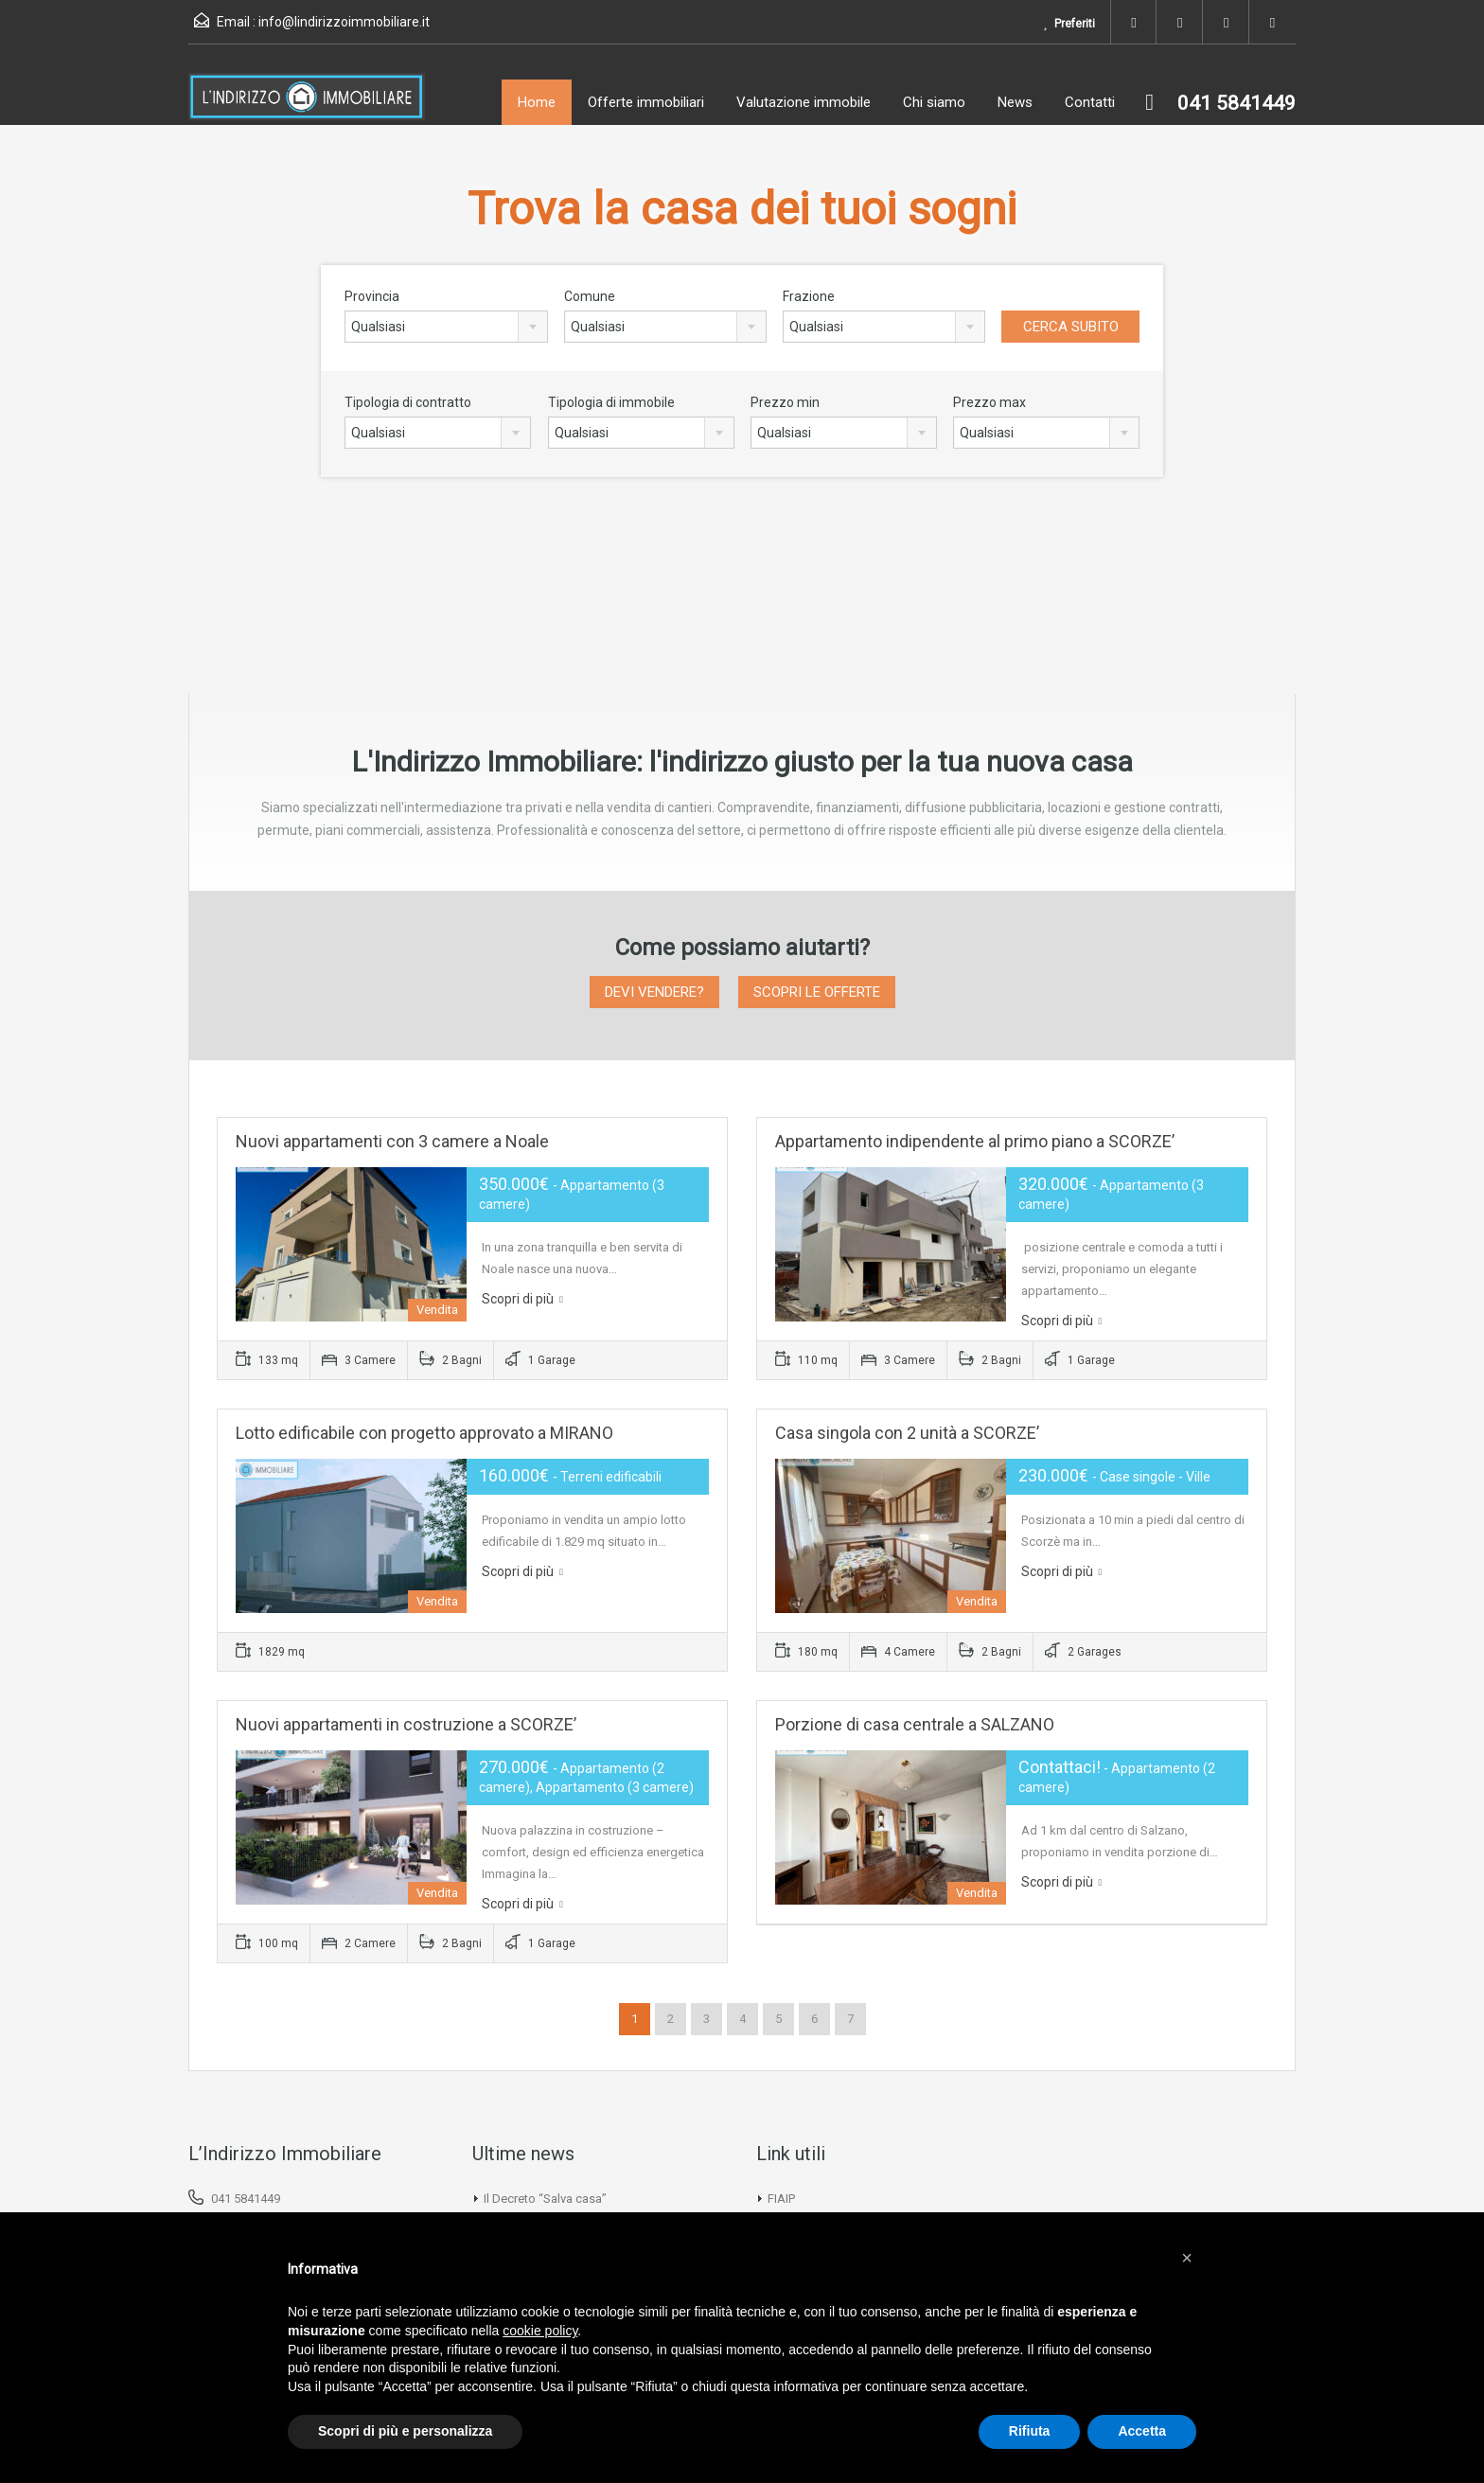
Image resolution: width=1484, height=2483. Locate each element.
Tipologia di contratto (407, 402)
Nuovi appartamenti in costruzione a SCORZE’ (406, 1724)
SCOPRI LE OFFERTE (816, 992)
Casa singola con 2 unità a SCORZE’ (907, 1433)
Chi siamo (934, 102)
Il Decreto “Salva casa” (545, 2198)
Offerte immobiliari (646, 102)
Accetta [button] (1142, 2431)
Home (537, 102)
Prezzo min (785, 402)
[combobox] (445, 326)
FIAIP (781, 2198)
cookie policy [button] (540, 2330)
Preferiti (1068, 23)
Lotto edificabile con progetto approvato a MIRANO (424, 1433)
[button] (1187, 2258)
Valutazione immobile (803, 102)
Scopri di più (522, 1298)
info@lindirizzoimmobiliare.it (344, 21)
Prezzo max (989, 402)
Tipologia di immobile (611, 402)
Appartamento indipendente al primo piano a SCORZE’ (975, 1141)
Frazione (809, 296)
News (1015, 102)
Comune (589, 296)
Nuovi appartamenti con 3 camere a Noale (392, 1141)
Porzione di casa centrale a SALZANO (914, 1724)
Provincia (371, 296)
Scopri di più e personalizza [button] (405, 2431)
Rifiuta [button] (1030, 2431)
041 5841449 (245, 2198)
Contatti (1090, 102)
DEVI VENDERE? (654, 992)
